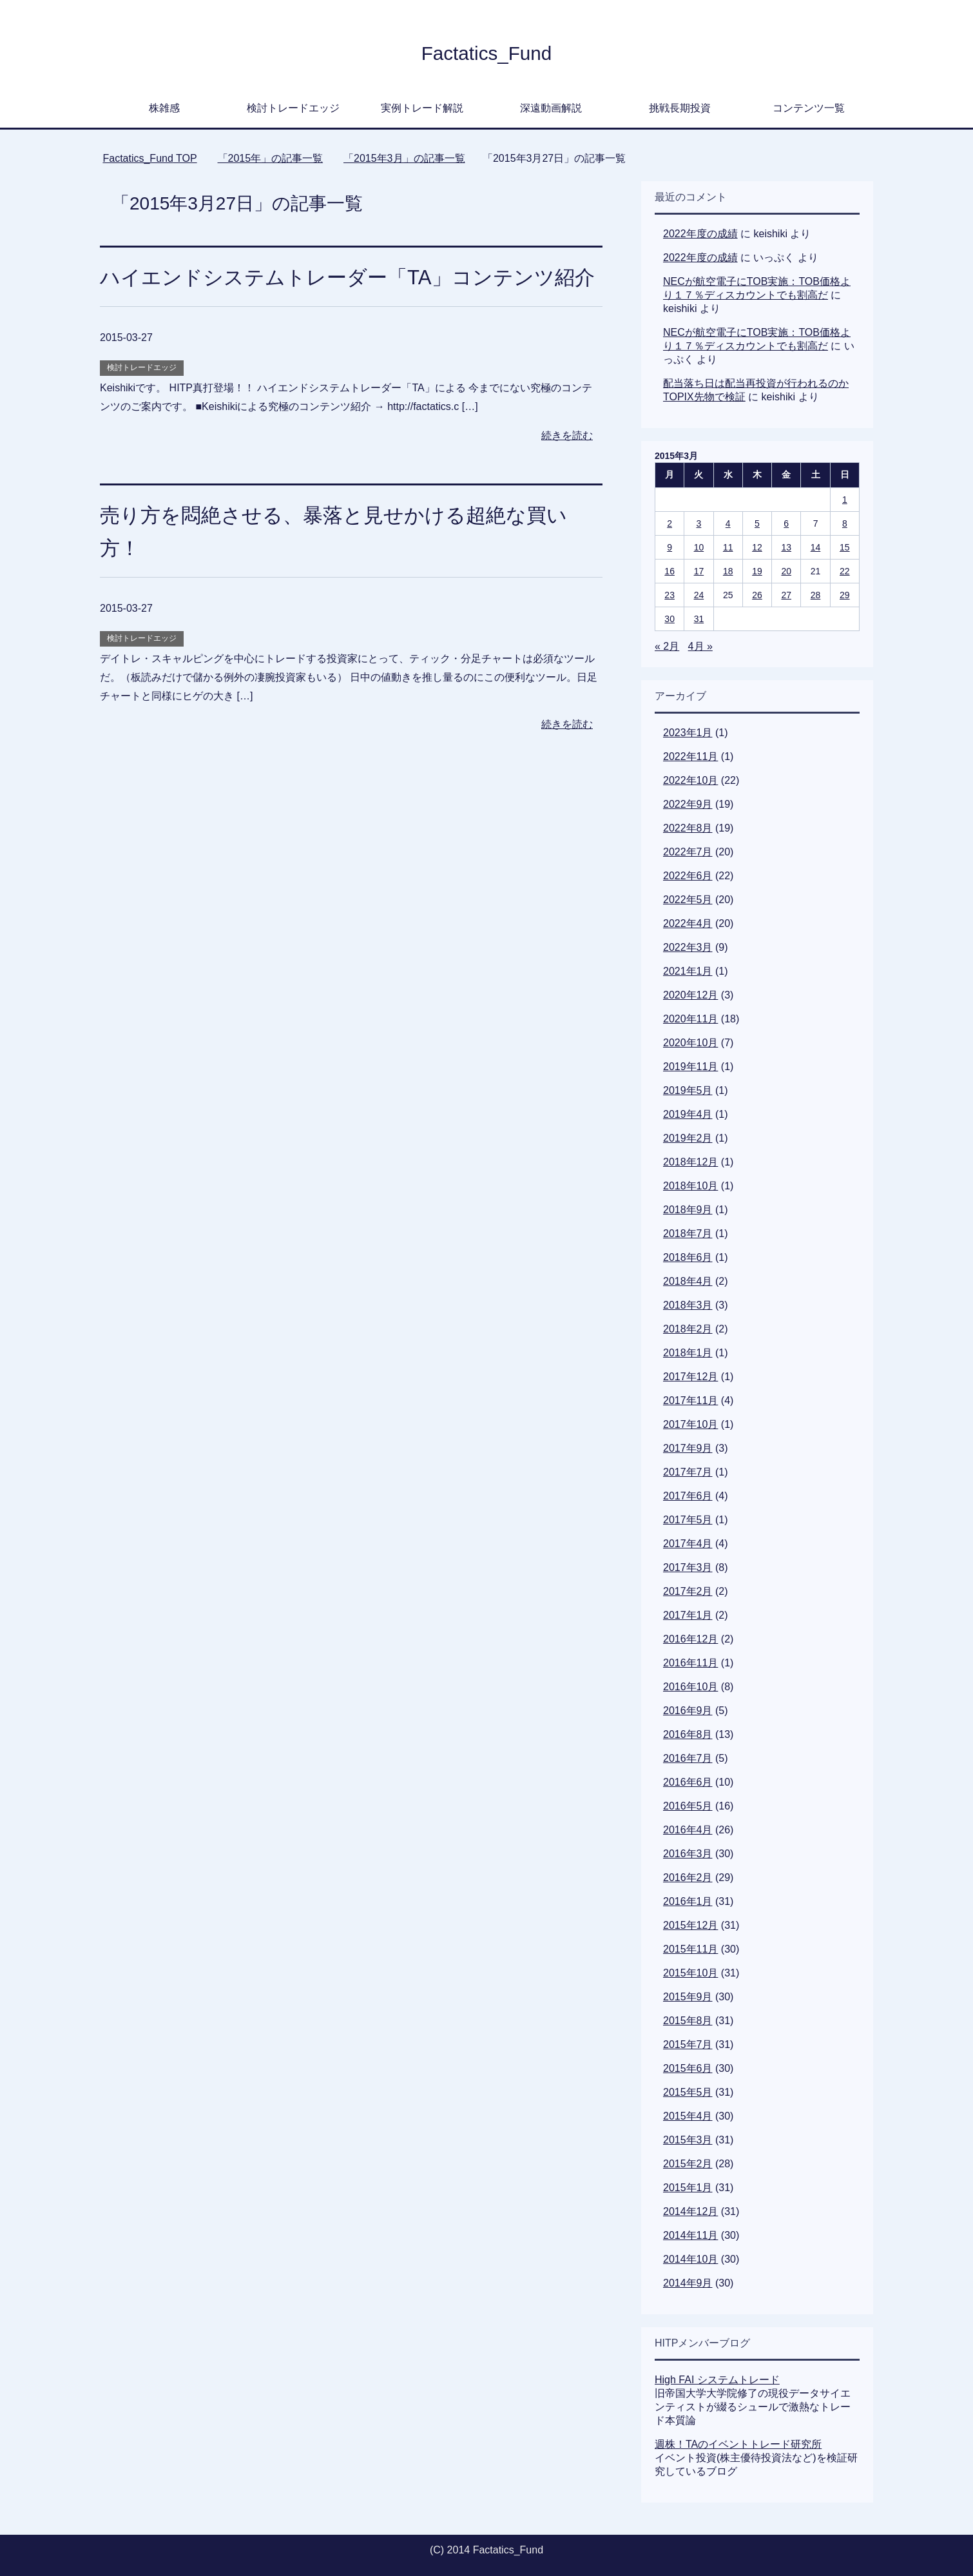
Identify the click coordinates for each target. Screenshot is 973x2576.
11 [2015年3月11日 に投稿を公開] (728, 547)
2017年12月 (690, 1376)
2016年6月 (688, 1782)
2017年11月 (690, 1400)
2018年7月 (688, 1233)
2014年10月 (690, 2259)
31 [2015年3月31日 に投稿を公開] (699, 619)
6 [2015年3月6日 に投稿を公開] (786, 523)
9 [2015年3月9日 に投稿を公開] (669, 547)
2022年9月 (688, 804)
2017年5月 (688, 1519)
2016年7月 (688, 1758)
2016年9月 (688, 1710)
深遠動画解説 (551, 107)
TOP (149, 158)
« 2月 (667, 646)
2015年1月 (688, 2187)
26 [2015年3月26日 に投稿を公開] (757, 595)
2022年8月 (688, 828)
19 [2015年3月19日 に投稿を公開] (757, 571)
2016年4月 (688, 1829)
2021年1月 (688, 971)
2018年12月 (690, 1161)
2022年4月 (688, 923)
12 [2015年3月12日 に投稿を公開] (757, 547)
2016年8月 (688, 1734)
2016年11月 (690, 1662)
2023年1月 (688, 732)
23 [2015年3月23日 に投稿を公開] (669, 595)
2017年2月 (688, 1591)
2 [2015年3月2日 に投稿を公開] (669, 523)
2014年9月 (688, 2283)
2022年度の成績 (700, 233)
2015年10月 (690, 1972)
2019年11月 (690, 1066)
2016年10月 (690, 1686)
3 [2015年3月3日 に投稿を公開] (699, 523)
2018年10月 (690, 1185)
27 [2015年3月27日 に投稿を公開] (786, 595)
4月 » (700, 646)
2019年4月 (688, 1114)
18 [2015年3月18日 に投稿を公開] (728, 571)
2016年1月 (688, 1901)
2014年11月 (690, 2235)
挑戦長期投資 (680, 107)
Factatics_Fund (486, 52)
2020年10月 (690, 1042)
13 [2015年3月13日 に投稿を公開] (786, 547)
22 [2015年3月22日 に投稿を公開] (845, 571)
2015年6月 (688, 2068)
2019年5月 (688, 1090)
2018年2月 (688, 1328)
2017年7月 (688, 1472)
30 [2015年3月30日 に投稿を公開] (669, 619)
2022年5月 (688, 899)
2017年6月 (688, 1495)
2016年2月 (688, 1877)
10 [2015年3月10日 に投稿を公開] (699, 547)
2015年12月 (690, 1925)
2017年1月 (688, 1615)
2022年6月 (688, 875)
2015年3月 (688, 2139)
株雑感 (164, 107)
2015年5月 (688, 2092)
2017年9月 (688, 1448)
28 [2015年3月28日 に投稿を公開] (816, 595)
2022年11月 (690, 756)
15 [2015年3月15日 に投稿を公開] (845, 547)
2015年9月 (688, 1996)
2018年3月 (688, 1305)
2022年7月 (688, 851)
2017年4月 (688, 1543)
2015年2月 (688, 2163)
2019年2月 (688, 1138)
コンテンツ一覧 (809, 107)
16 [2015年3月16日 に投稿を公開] (669, 571)
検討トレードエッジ (293, 107)
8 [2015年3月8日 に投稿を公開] (844, 523)
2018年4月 (688, 1281)
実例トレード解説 (422, 107)
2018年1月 (688, 1352)
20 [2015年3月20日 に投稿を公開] (786, 571)
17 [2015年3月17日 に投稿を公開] (699, 571)
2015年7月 (688, 2044)
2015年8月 (688, 2020)
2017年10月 (690, 1424)
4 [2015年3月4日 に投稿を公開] (728, 523)
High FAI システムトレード (717, 2379)
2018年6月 (688, 1257)
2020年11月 (690, 1018)
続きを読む (567, 468)
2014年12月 (690, 2211)
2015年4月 (688, 2116)
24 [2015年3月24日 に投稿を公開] (699, 595)
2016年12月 (690, 1639)
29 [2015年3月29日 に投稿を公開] (845, 595)
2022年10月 (690, 780)
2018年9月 (688, 1209)
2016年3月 (688, 1853)
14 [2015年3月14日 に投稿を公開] (816, 547)
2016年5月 (688, 1805)
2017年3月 (688, 1567)
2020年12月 (690, 995)
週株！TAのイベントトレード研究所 (738, 2444)
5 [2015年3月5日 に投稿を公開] (757, 523)
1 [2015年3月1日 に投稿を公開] (844, 499)
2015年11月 (690, 1949)
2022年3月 (688, 947)
